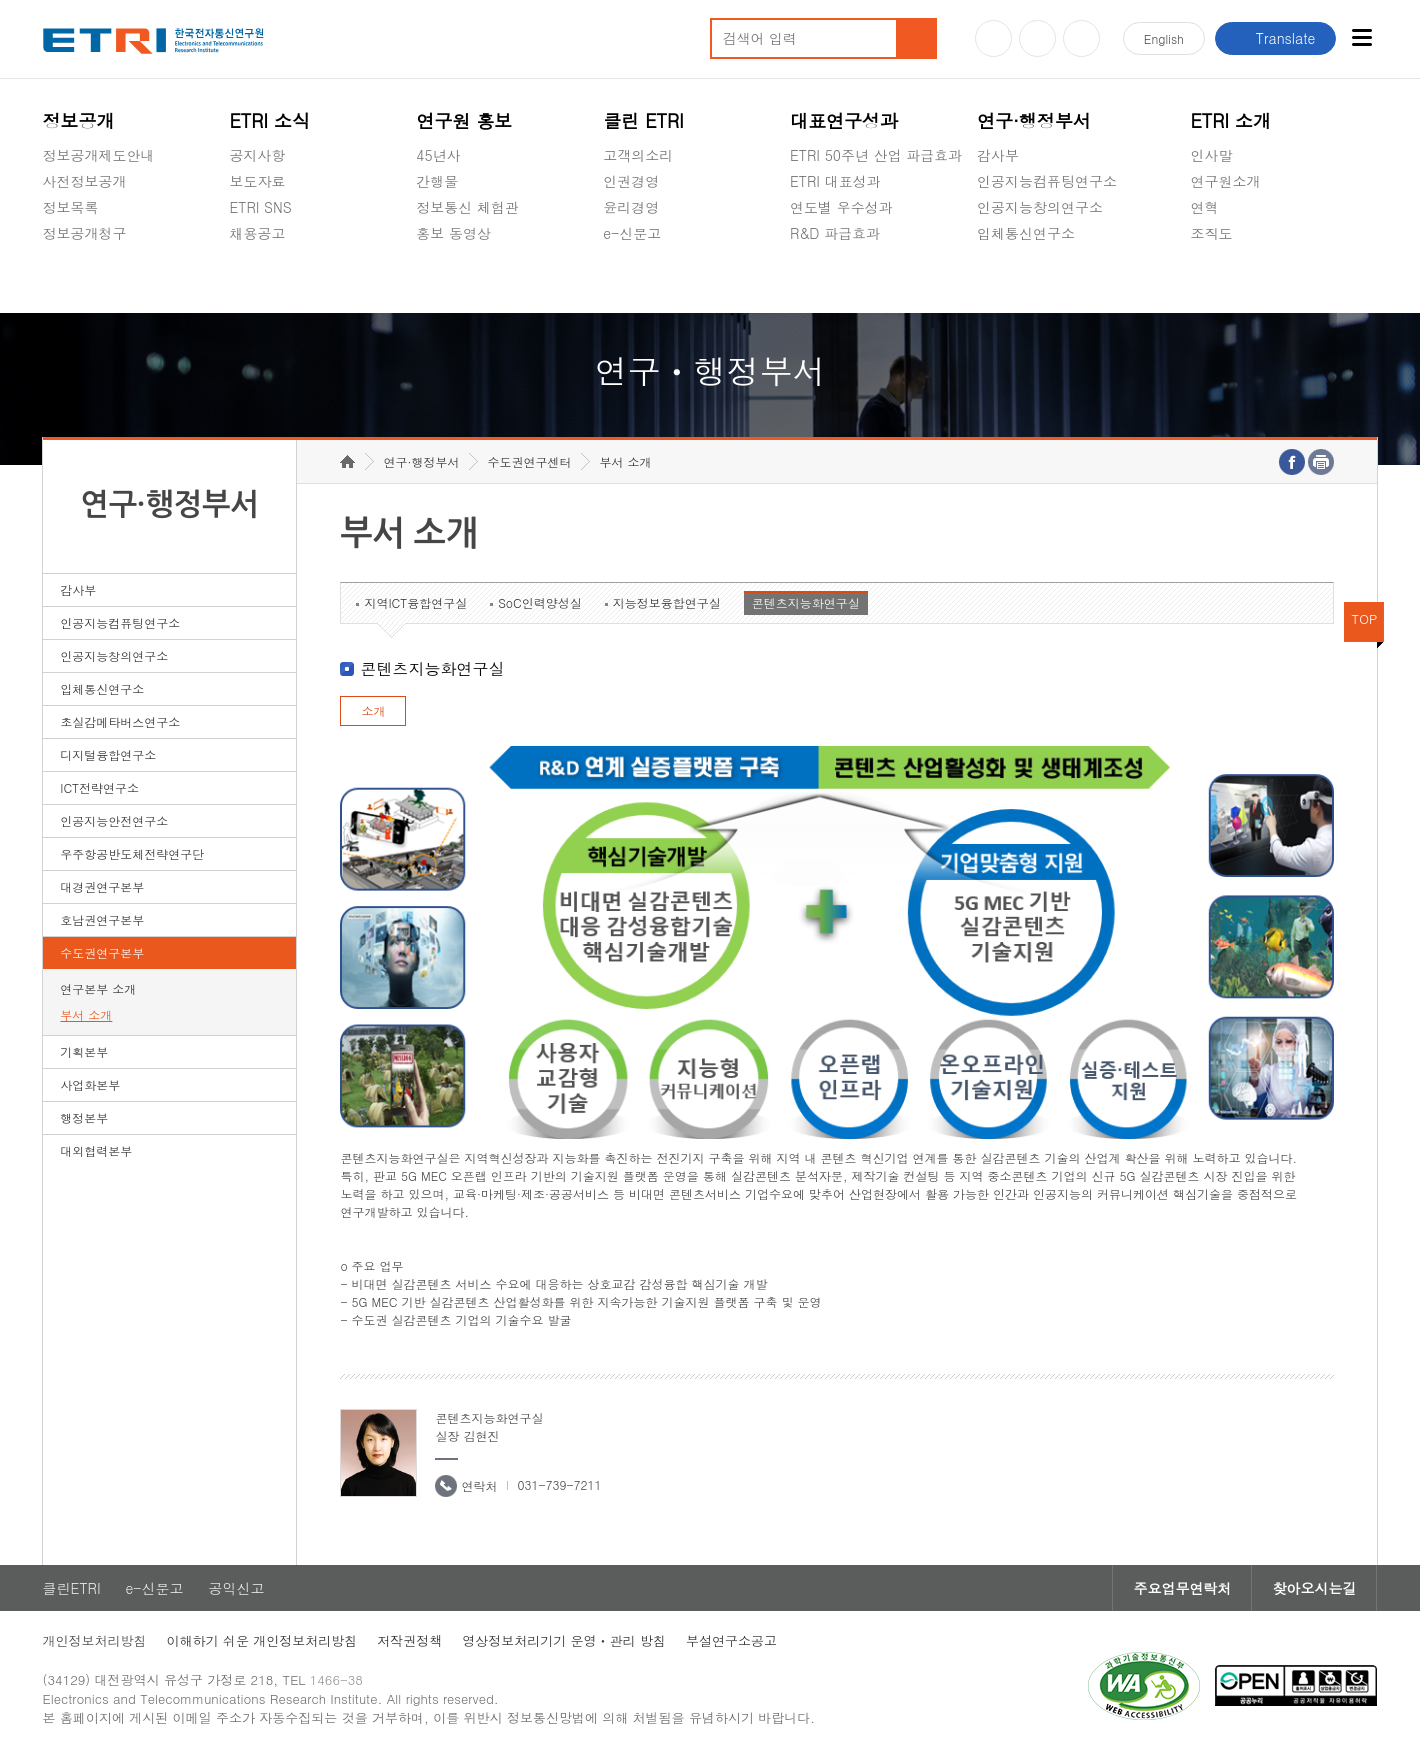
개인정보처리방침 (95, 1640)
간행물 (437, 181)
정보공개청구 (85, 233)
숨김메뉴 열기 (53, 257)
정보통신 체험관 (467, 207)
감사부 (998, 155)
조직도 (1211, 233)
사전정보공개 (85, 181)
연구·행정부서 (1034, 120)
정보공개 (79, 120)
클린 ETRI (643, 120)
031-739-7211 (559, 1484)
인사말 (1211, 155)
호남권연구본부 (102, 919)
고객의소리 (638, 155)
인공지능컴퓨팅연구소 (1047, 181)
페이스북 (1081, 38)
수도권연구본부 (102, 952)
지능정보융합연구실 (667, 602)
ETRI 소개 (1230, 120)
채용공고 (257, 233)
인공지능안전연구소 (114, 820)
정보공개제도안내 (99, 155)
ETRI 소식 (269, 120)
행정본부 (84, 1117)
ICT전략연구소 (99, 787)
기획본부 (84, 1051)
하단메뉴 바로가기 (0, 0)
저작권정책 (409, 1640)
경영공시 (71, 280)
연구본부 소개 (98, 988)
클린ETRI (72, 1588)
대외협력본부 (96, 1150)
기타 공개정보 (1234, 280)
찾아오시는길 (1314, 1588)
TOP (1365, 618)
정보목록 (71, 207)
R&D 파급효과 (835, 233)
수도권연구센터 (529, 461)
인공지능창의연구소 (1040, 207)
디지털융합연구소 (108, 754)
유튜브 (993, 38)
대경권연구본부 (102, 886)
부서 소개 (86, 1014)
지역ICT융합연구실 (415, 602)
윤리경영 (631, 207)
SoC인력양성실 (540, 602)
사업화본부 (90, 1084)
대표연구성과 (844, 120)
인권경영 (631, 181)
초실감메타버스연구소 (1047, 280)
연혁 (1204, 207)
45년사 (438, 155)
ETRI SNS (260, 207)
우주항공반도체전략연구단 (132, 853)
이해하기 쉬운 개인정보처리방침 (262, 1640)
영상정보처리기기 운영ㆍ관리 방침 (564, 1640)
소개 (373, 710)
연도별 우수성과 (841, 207)
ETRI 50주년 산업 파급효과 (876, 155)
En (1164, 38)
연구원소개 (1225, 181)
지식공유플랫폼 (839, 280)
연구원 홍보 (464, 120)
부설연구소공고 (731, 1640)
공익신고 (631, 280)
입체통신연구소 (1026, 233)
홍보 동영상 (453, 233)
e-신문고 (632, 233)
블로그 (1037, 38)
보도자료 (257, 181)
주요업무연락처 (1182, 1588)
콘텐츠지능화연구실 (806, 602)
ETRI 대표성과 (835, 181)
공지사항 (257, 155)
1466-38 (336, 1679)
